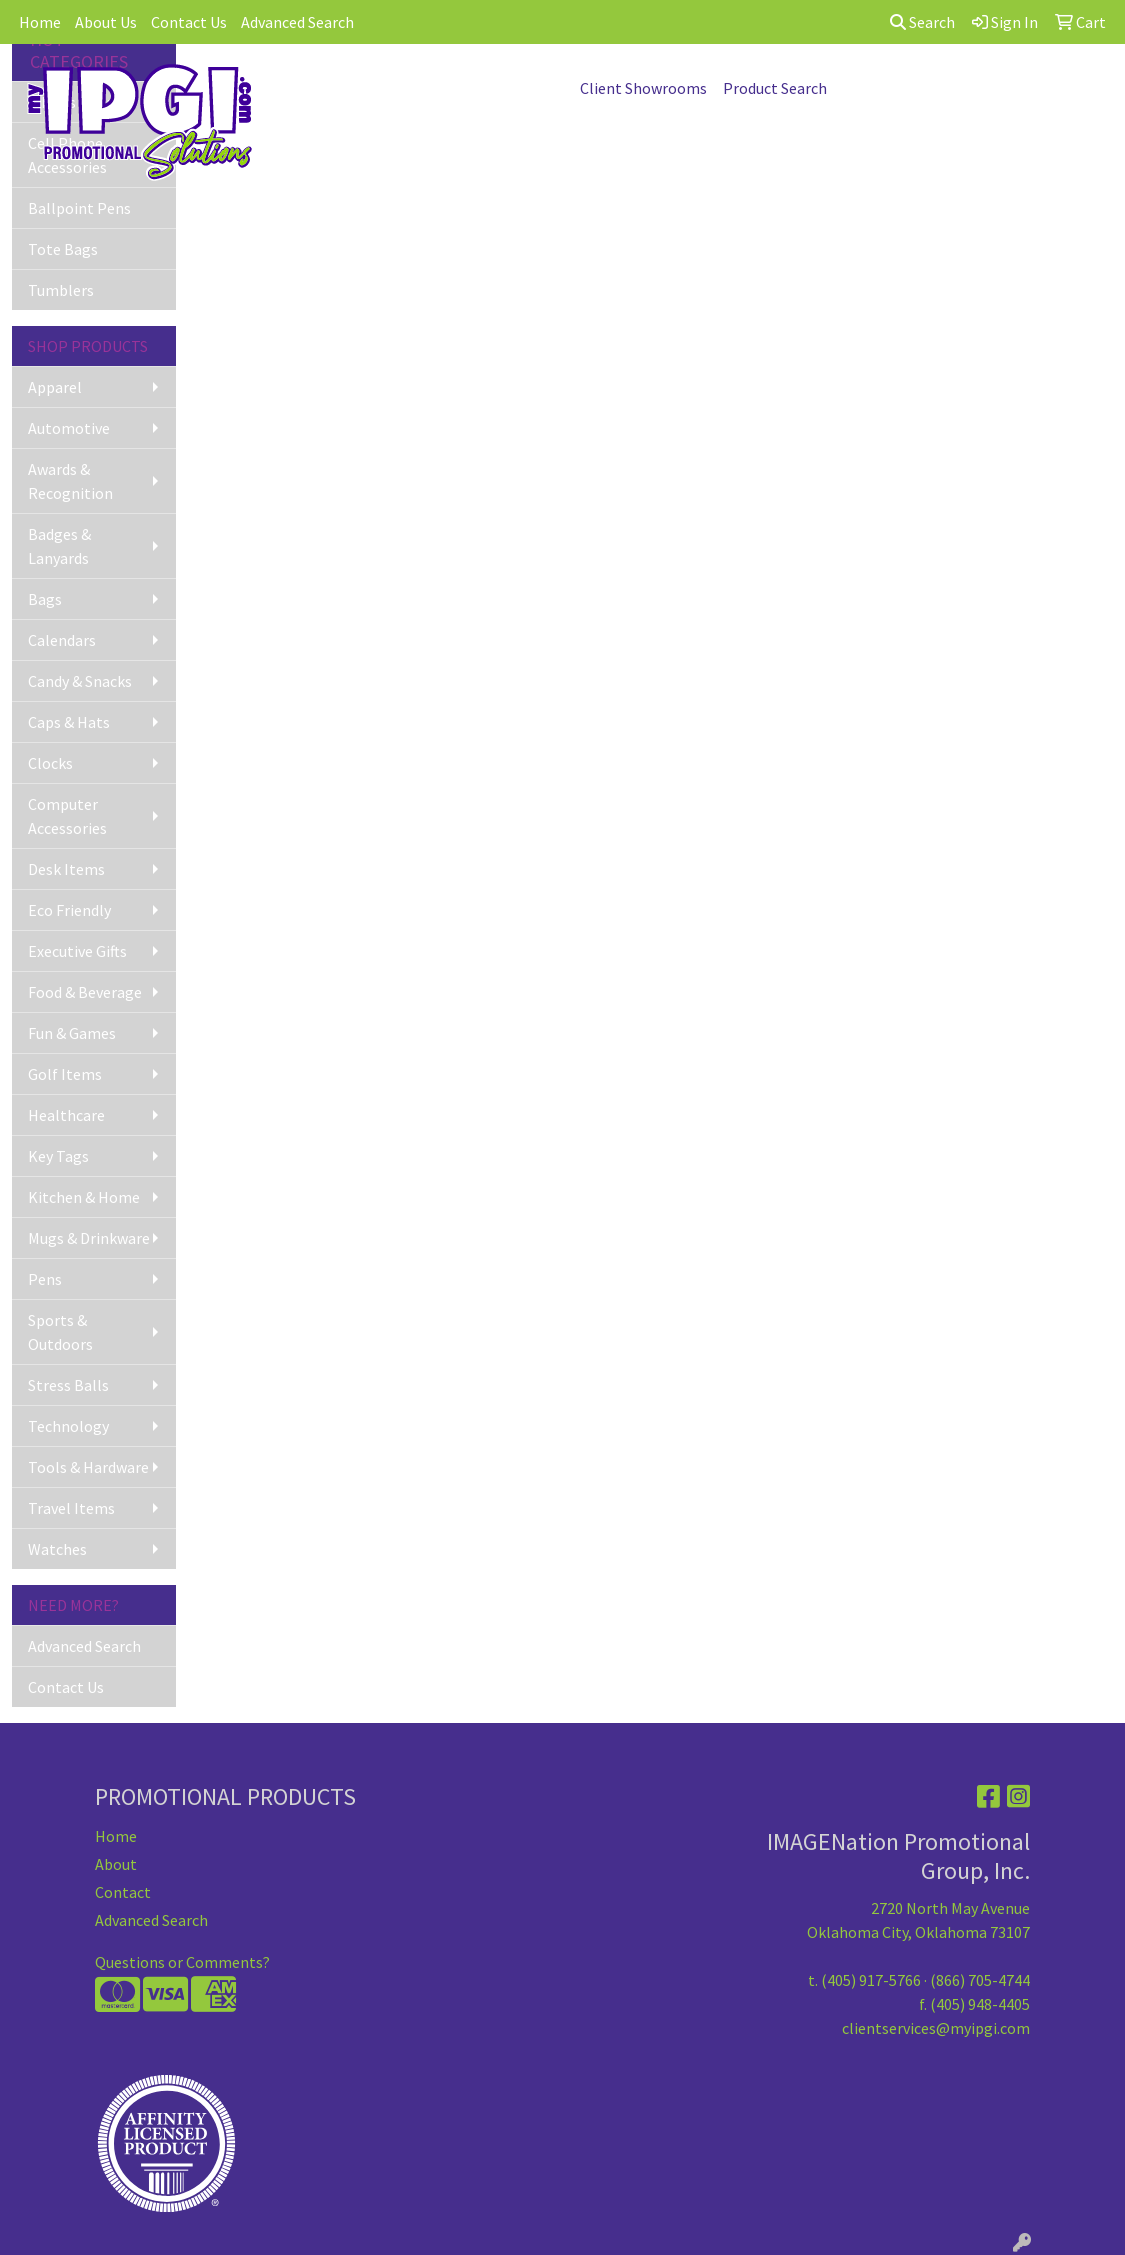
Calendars (62, 640)
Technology (68, 1426)
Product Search (775, 88)
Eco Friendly (69, 910)
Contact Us (189, 22)
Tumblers (61, 290)
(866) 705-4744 (980, 1980)
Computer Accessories (67, 816)
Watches (57, 1549)
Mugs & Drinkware (89, 1238)
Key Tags (58, 1156)
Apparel (55, 387)
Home (40, 22)
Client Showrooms (643, 88)
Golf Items (65, 1074)
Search (922, 22)
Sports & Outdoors (60, 1332)
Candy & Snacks (80, 681)
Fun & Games (72, 1033)
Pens (45, 1279)
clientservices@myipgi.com (936, 2028)
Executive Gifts (77, 951)
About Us (106, 22)
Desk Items (66, 869)
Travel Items (71, 1508)
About (116, 1864)
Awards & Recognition (70, 481)
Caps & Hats (69, 722)
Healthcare (66, 1115)
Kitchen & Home (84, 1197)
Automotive (69, 428)
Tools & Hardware (88, 1467)
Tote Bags (63, 249)
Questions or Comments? (182, 1962)
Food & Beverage (85, 992)
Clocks (50, 763)
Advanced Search (297, 22)
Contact (123, 1892)
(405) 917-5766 (871, 1980)
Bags (45, 599)
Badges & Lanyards (59, 546)
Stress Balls (68, 1385)
